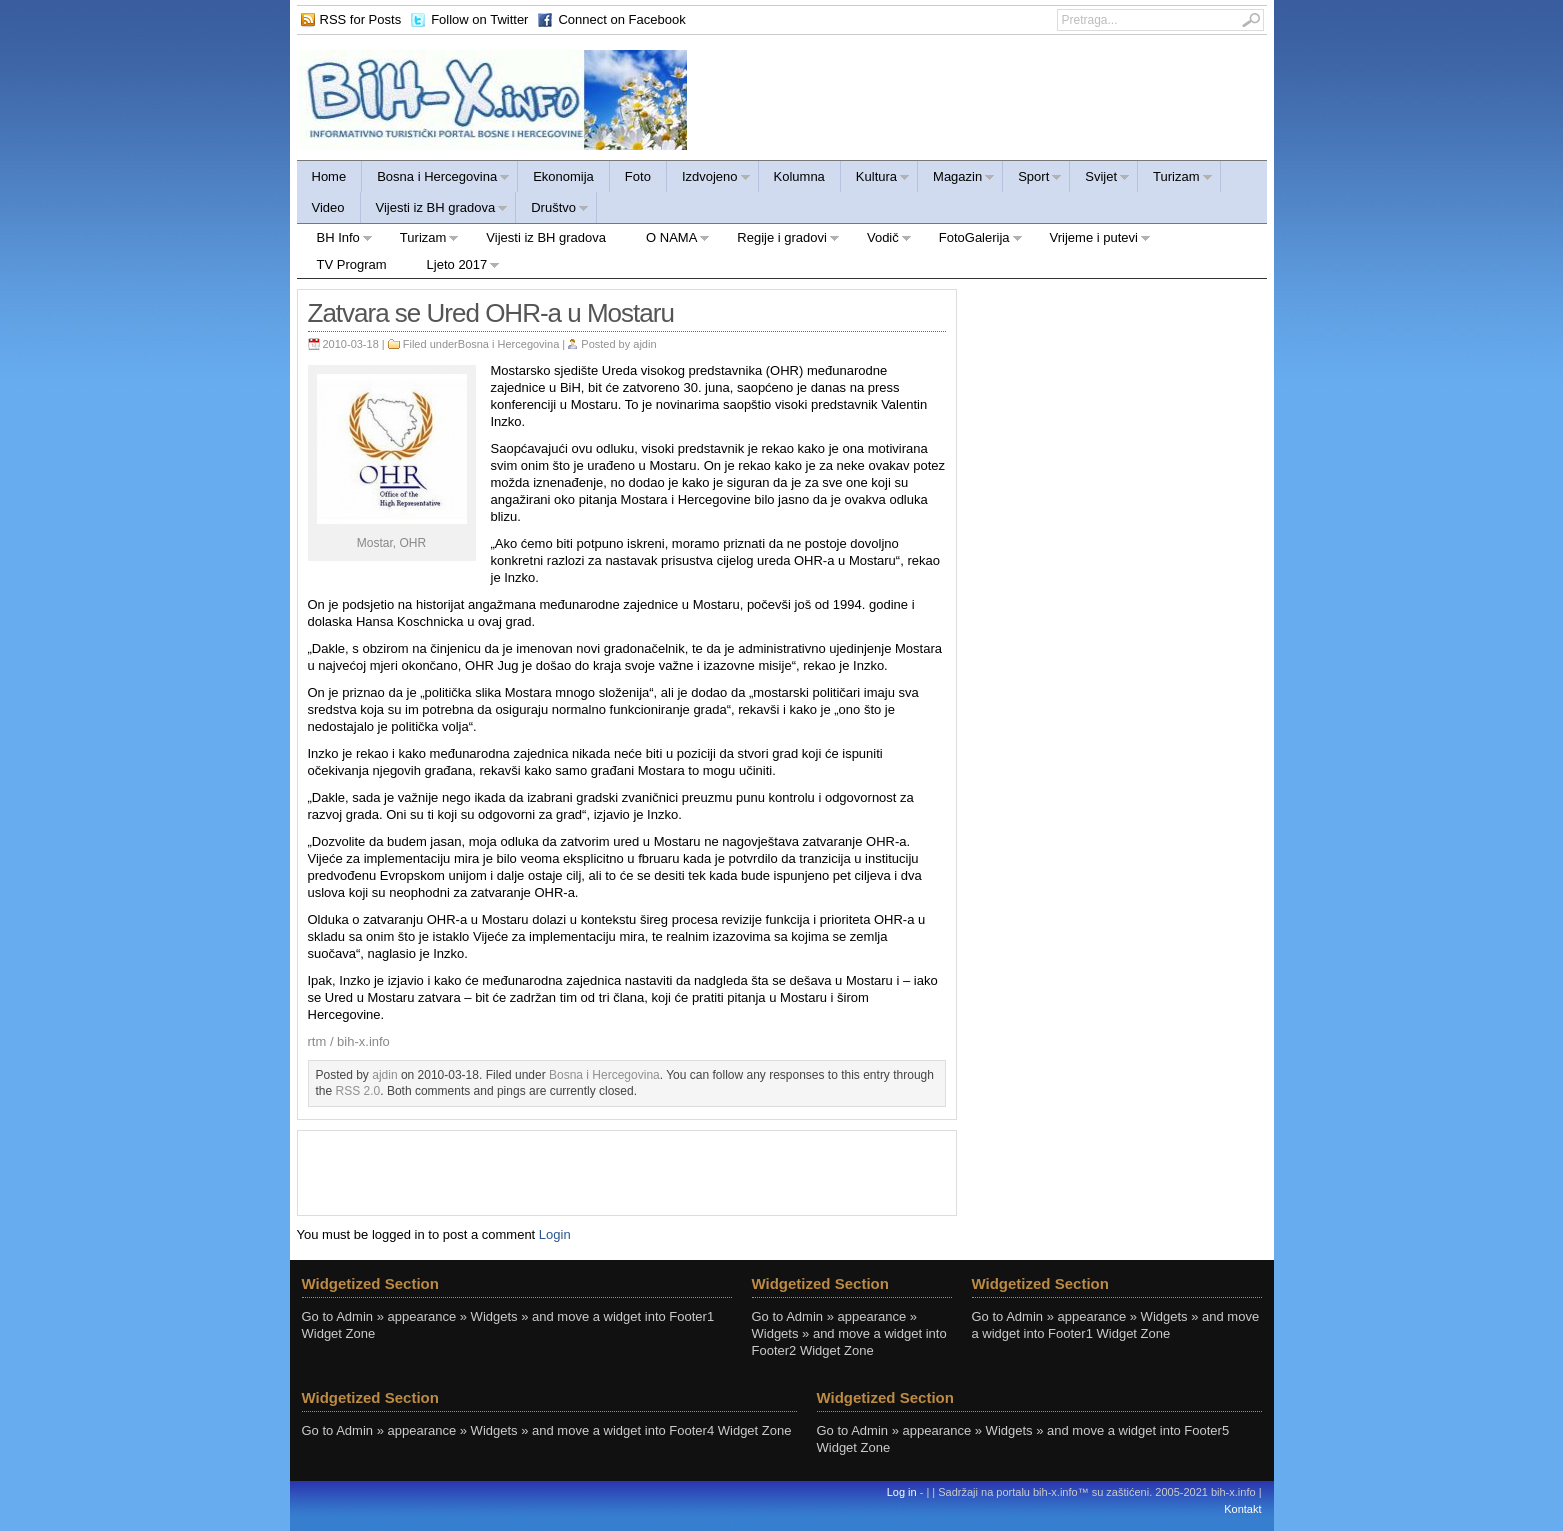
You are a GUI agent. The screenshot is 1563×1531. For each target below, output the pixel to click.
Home (329, 176)
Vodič (879, 240)
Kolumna (799, 176)
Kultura (875, 179)
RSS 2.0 (358, 1091)
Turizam (1175, 179)
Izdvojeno (709, 179)
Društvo (552, 210)
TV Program (352, 264)
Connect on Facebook (621, 19)
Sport (1032, 179)
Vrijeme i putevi (1090, 240)
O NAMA (668, 240)
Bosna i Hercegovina (436, 179)
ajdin (644, 344)
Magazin (956, 179)
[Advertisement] (627, 1171)
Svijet (1100, 179)
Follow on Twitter (479, 19)
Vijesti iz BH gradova (435, 210)
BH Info (335, 240)
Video (328, 207)
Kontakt (1242, 1509)
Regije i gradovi (778, 240)
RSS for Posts (361, 19)
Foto (638, 176)
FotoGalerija (971, 240)
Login (555, 1234)
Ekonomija (563, 176)
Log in (902, 1492)
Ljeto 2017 (454, 267)
